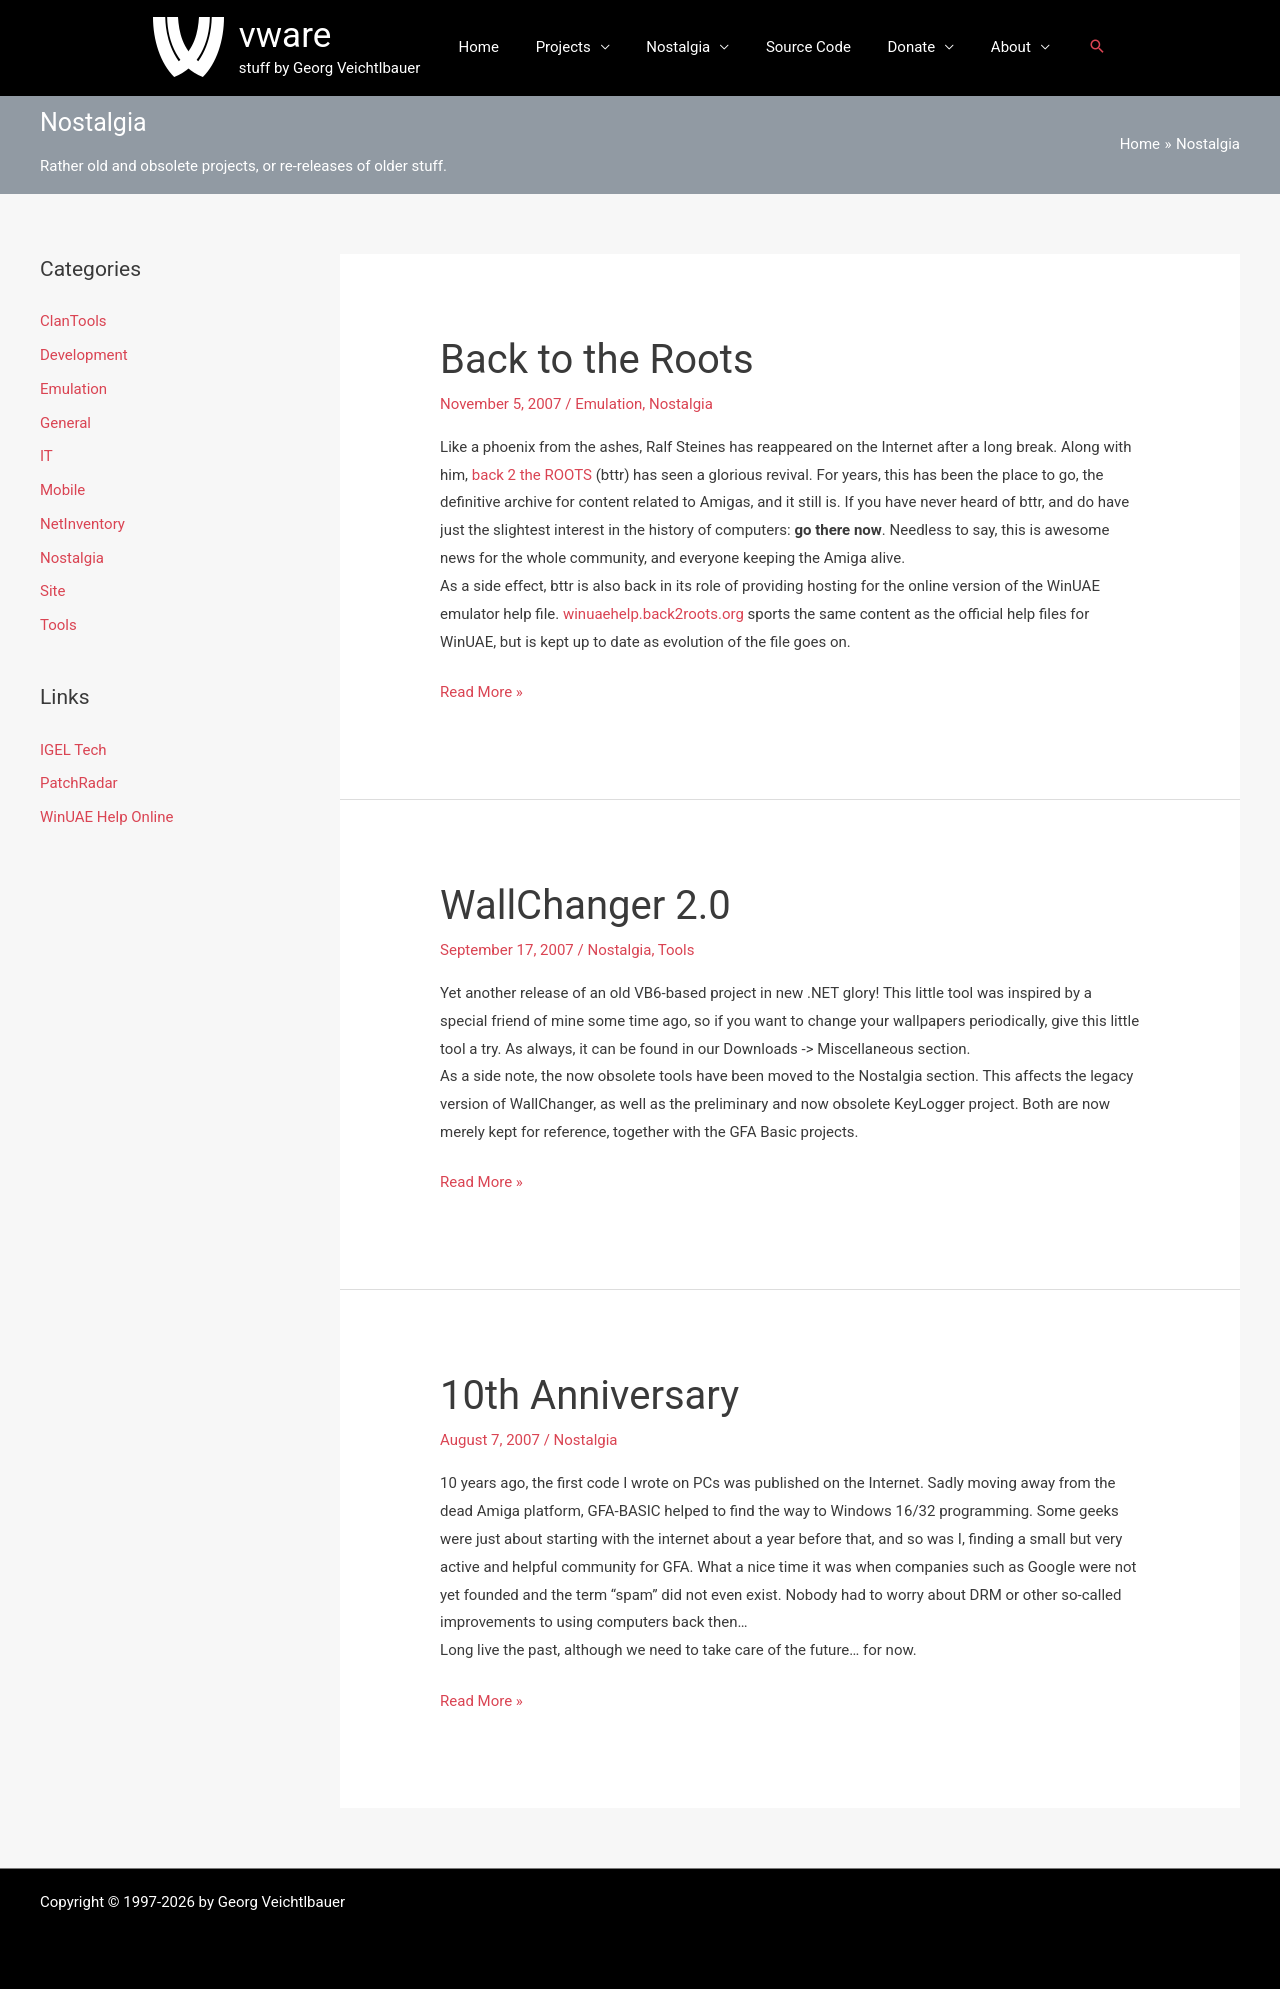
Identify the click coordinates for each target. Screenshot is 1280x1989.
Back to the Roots (597, 359)
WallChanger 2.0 (585, 905)
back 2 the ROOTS (532, 475)
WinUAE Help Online (106, 817)
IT (46, 456)
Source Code (805, 47)
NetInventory (82, 524)
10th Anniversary (589, 1395)
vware (305, 35)
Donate (902, 47)
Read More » (481, 693)
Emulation (73, 389)
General (65, 423)
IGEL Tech (73, 750)
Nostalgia (682, 47)
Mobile (62, 490)
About (994, 47)
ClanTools (73, 321)
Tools (58, 625)
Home (495, 47)
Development (84, 355)
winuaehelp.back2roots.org (653, 614)
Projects (573, 47)
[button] (1077, 47)
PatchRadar (79, 783)
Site (52, 591)
